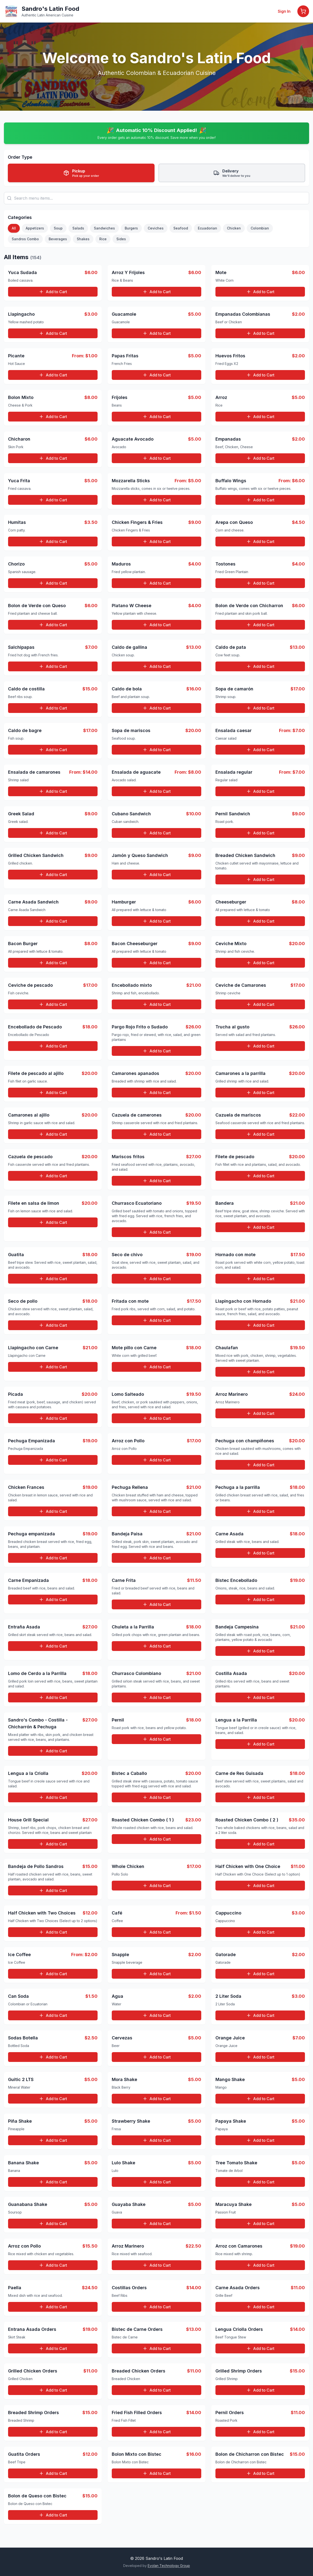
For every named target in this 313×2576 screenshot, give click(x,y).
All (14, 228)
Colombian (260, 228)
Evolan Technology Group (169, 2566)
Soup (58, 228)
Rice (103, 239)
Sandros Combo (25, 239)
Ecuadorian (207, 228)
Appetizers (35, 228)
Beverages (58, 239)
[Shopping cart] (303, 11)
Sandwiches (104, 228)
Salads (78, 228)
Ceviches (156, 228)
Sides (121, 239)
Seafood (180, 228)
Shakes (83, 239)
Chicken (234, 228)
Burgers (131, 228)
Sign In (284, 11)
